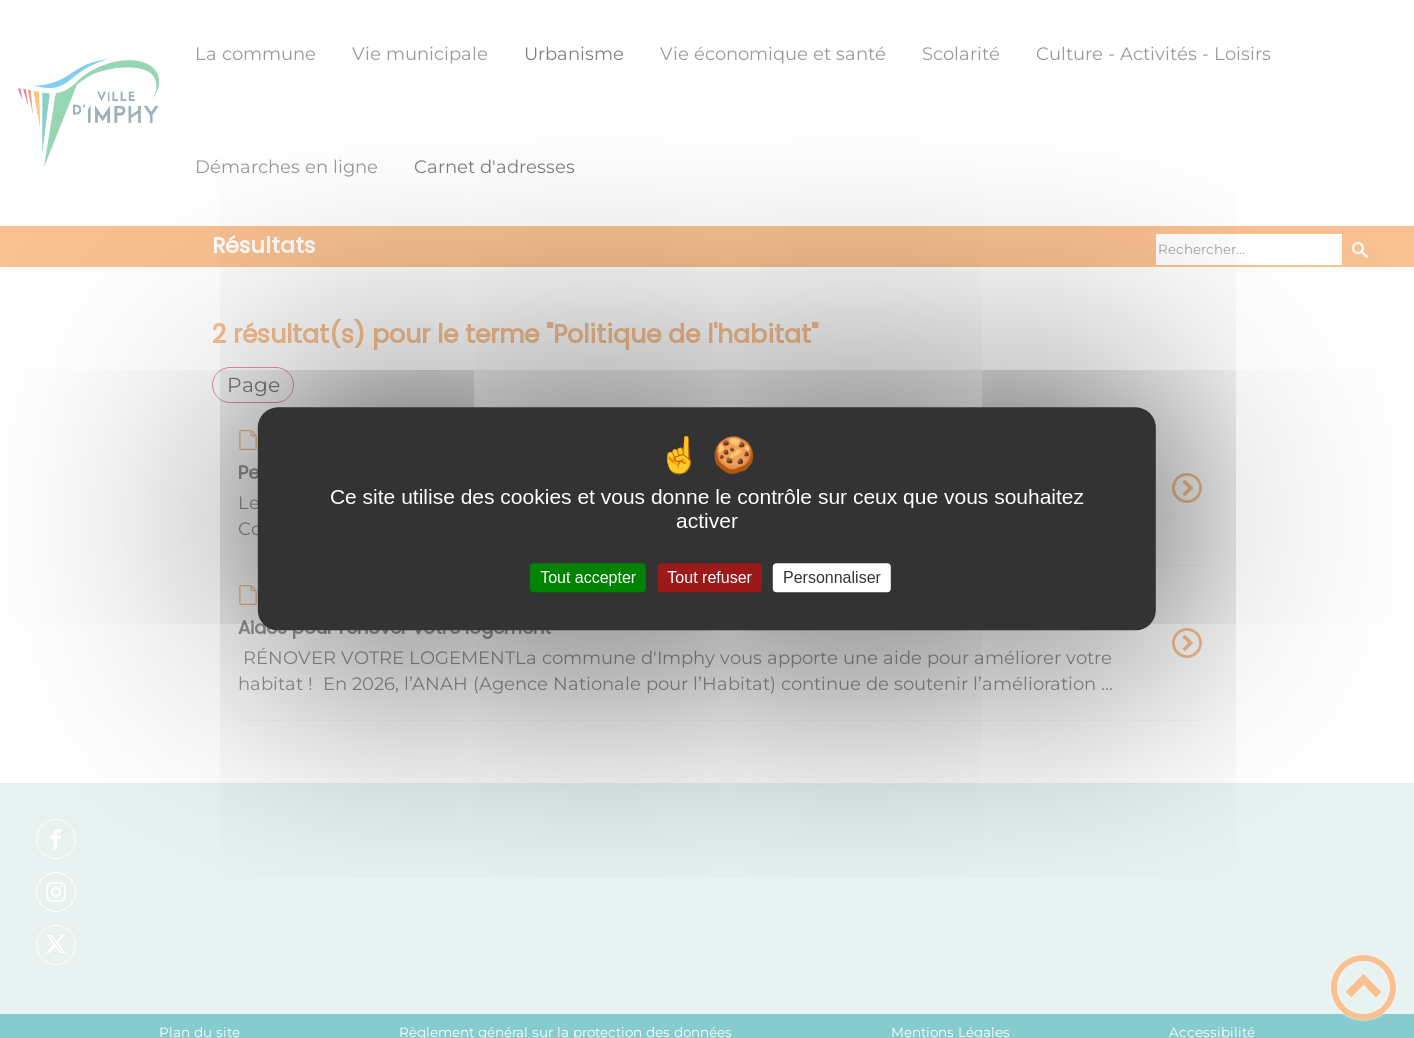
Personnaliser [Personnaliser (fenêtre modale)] (832, 577)
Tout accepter (588, 577)
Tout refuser (709, 577)
